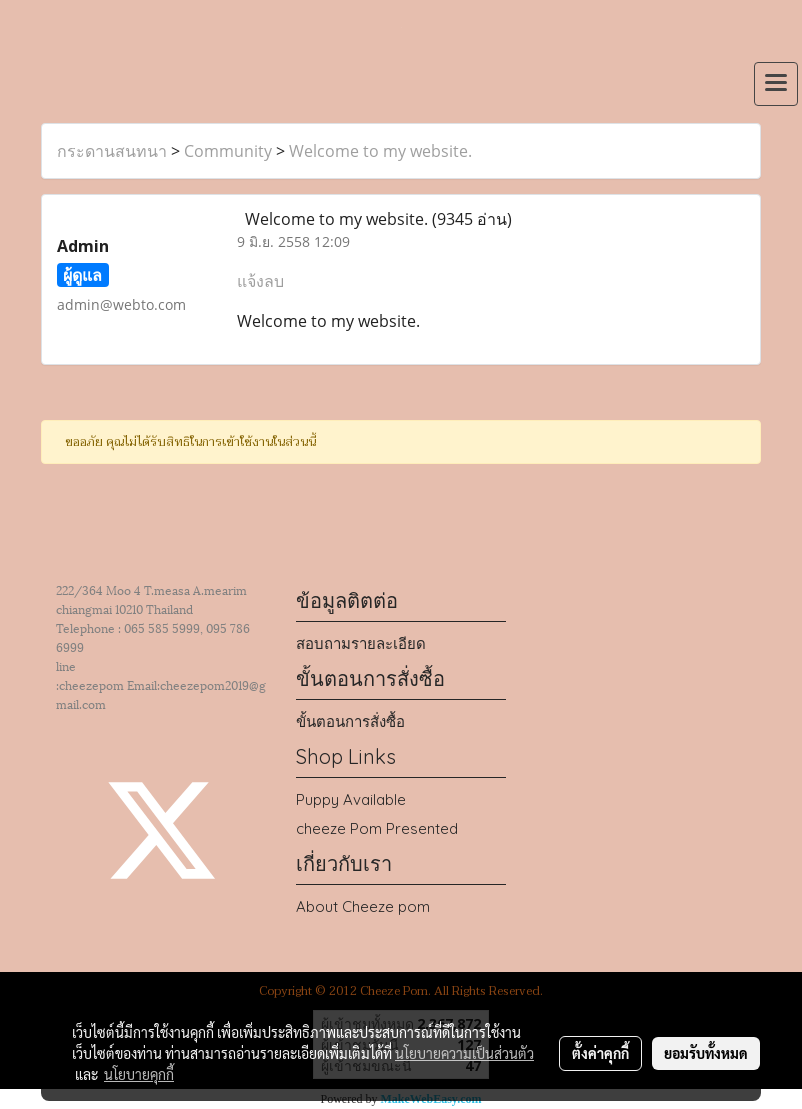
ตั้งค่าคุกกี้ (600, 1053)
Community (228, 151)
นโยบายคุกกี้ (139, 1074)
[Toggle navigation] (776, 84)
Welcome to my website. (380, 151)
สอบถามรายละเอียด (361, 643)
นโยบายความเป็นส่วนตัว (464, 1053)
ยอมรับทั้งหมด (706, 1053)
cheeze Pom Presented (377, 828)
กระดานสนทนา (112, 151)
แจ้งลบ (260, 281)
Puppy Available (351, 799)
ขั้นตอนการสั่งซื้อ (350, 721)
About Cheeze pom (363, 906)
